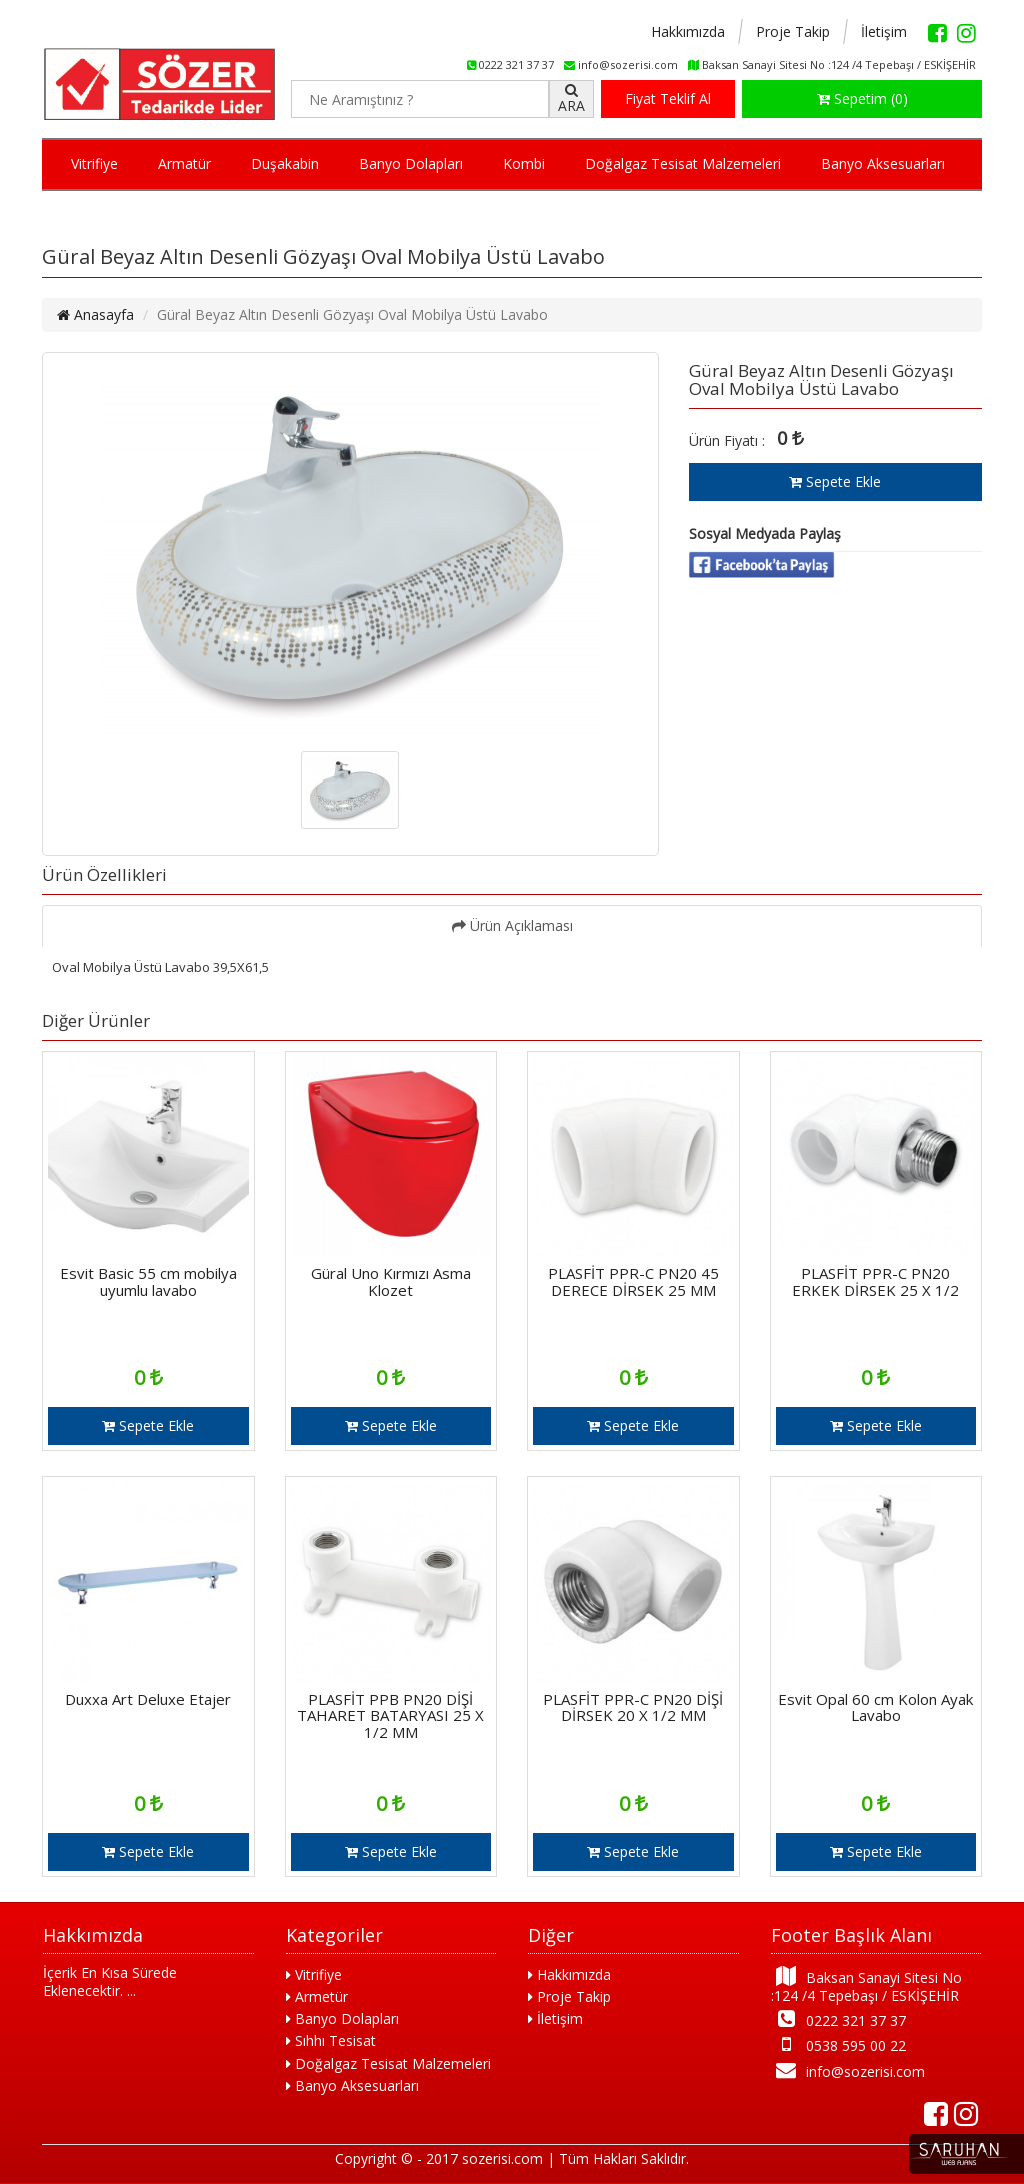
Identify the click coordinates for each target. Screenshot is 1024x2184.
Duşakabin (285, 163)
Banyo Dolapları (411, 163)
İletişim (884, 31)
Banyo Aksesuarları (883, 163)
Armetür (317, 1996)
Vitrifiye (94, 163)
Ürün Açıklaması (512, 925)
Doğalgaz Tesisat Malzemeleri (683, 163)
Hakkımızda (688, 31)
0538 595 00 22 (839, 2044)
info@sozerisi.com (848, 2070)
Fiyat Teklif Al (668, 98)
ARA (571, 99)
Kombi (524, 163)
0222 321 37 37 (839, 2019)
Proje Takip (793, 31)
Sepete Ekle (835, 481)
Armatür (184, 163)
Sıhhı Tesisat (331, 2040)
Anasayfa (95, 314)
